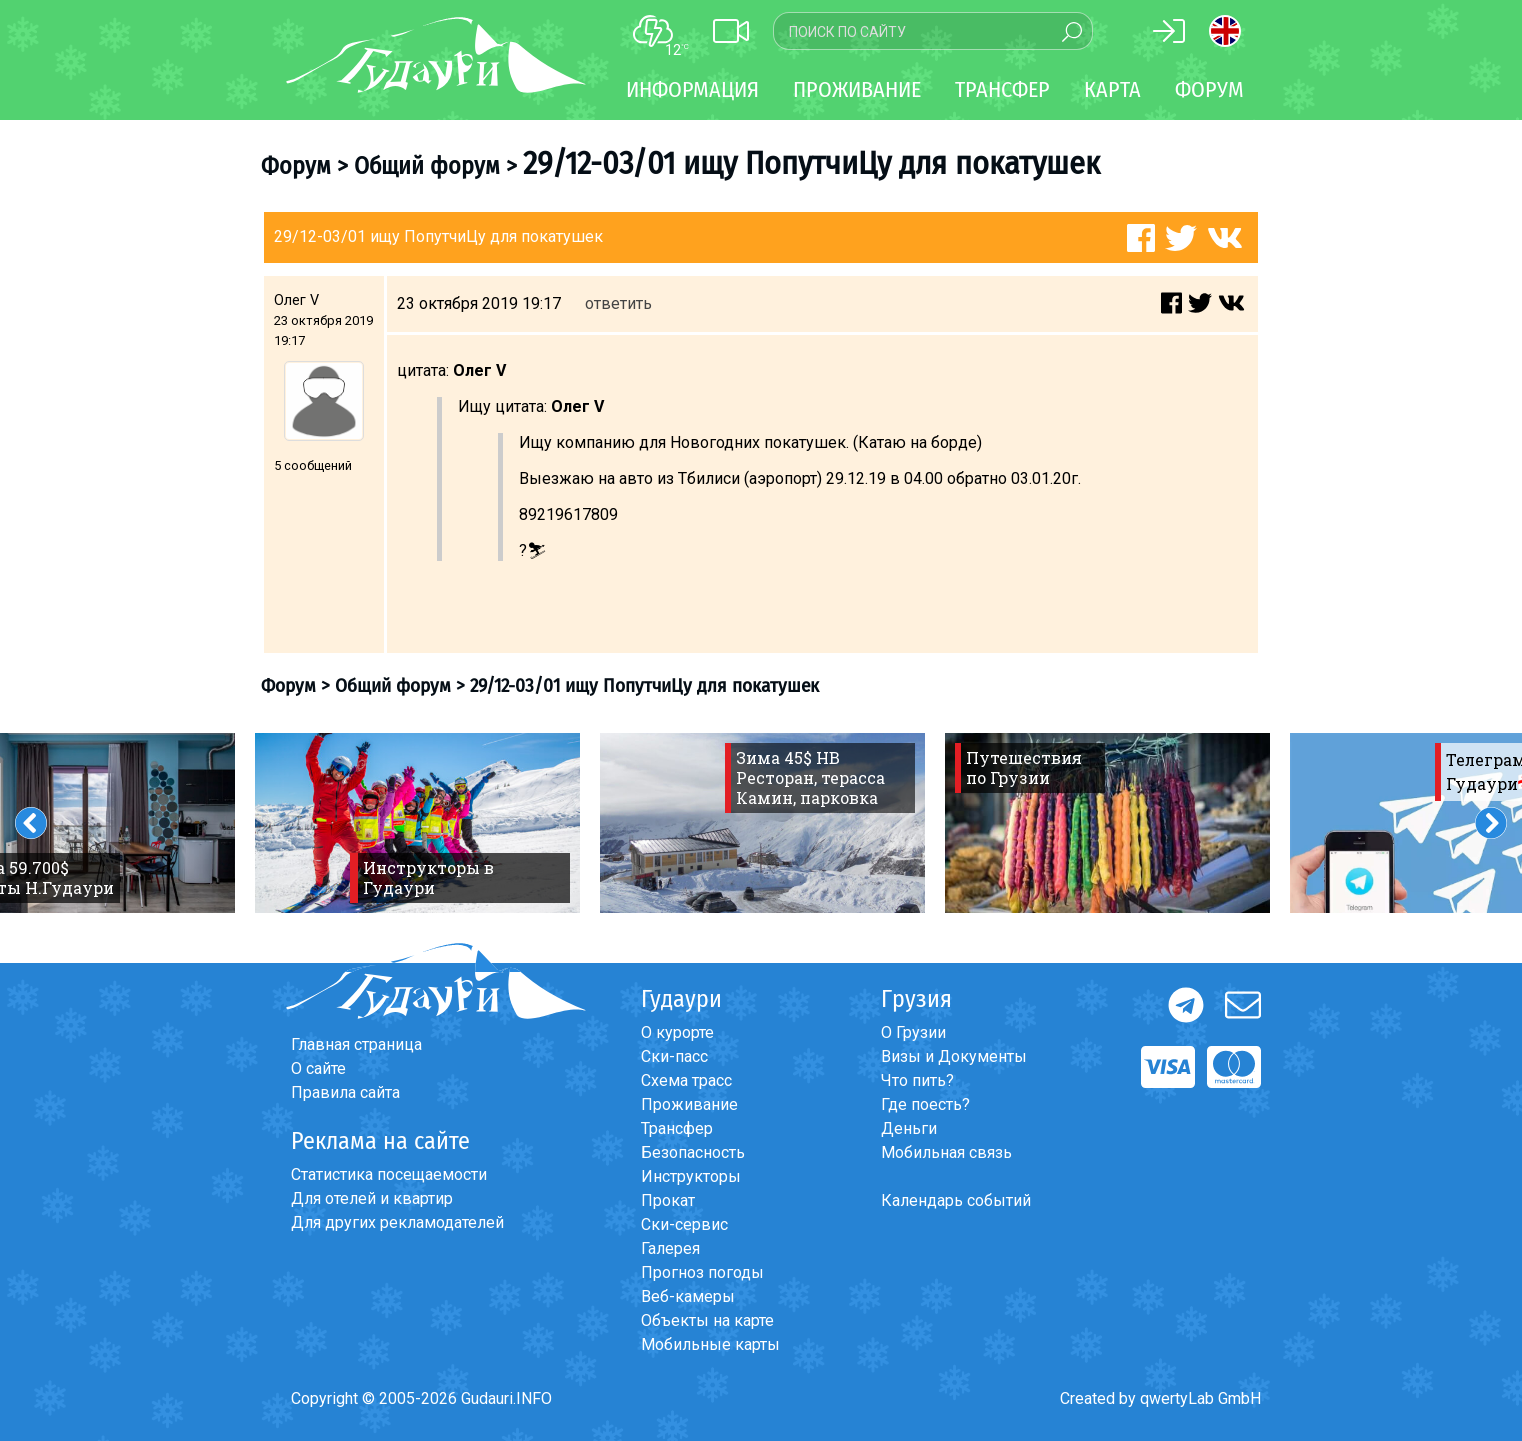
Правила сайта (345, 1092)
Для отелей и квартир (372, 1198)
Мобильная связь (946, 1152)
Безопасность (693, 1152)
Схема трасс (686, 1080)
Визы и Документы (954, 1056)
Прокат (668, 1200)
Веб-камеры (688, 1296)
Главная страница (356, 1044)
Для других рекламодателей (397, 1222)
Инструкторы (691, 1176)
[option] (417, 823)
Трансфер (677, 1128)
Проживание (689, 1104)
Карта (1112, 89)
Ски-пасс (674, 1056)
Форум (1209, 89)
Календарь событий (956, 1200)
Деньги (909, 1128)
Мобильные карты (710, 1344)
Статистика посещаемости (389, 1174)
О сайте (318, 1068)
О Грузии (913, 1032)
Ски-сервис (684, 1224)
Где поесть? (925, 1104)
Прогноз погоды (702, 1272)
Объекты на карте (707, 1320)
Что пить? (917, 1080)
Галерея (670, 1248)
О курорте (677, 1032)
